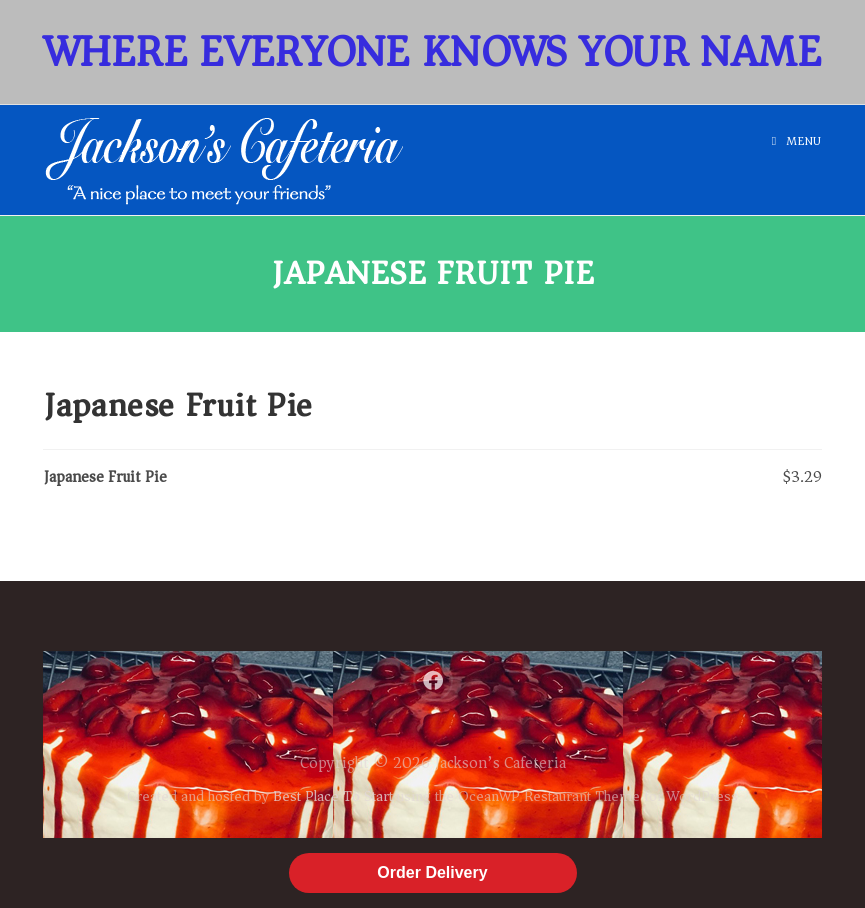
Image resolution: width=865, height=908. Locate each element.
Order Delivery (432, 872)
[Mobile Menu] (797, 141)
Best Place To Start (333, 796)
